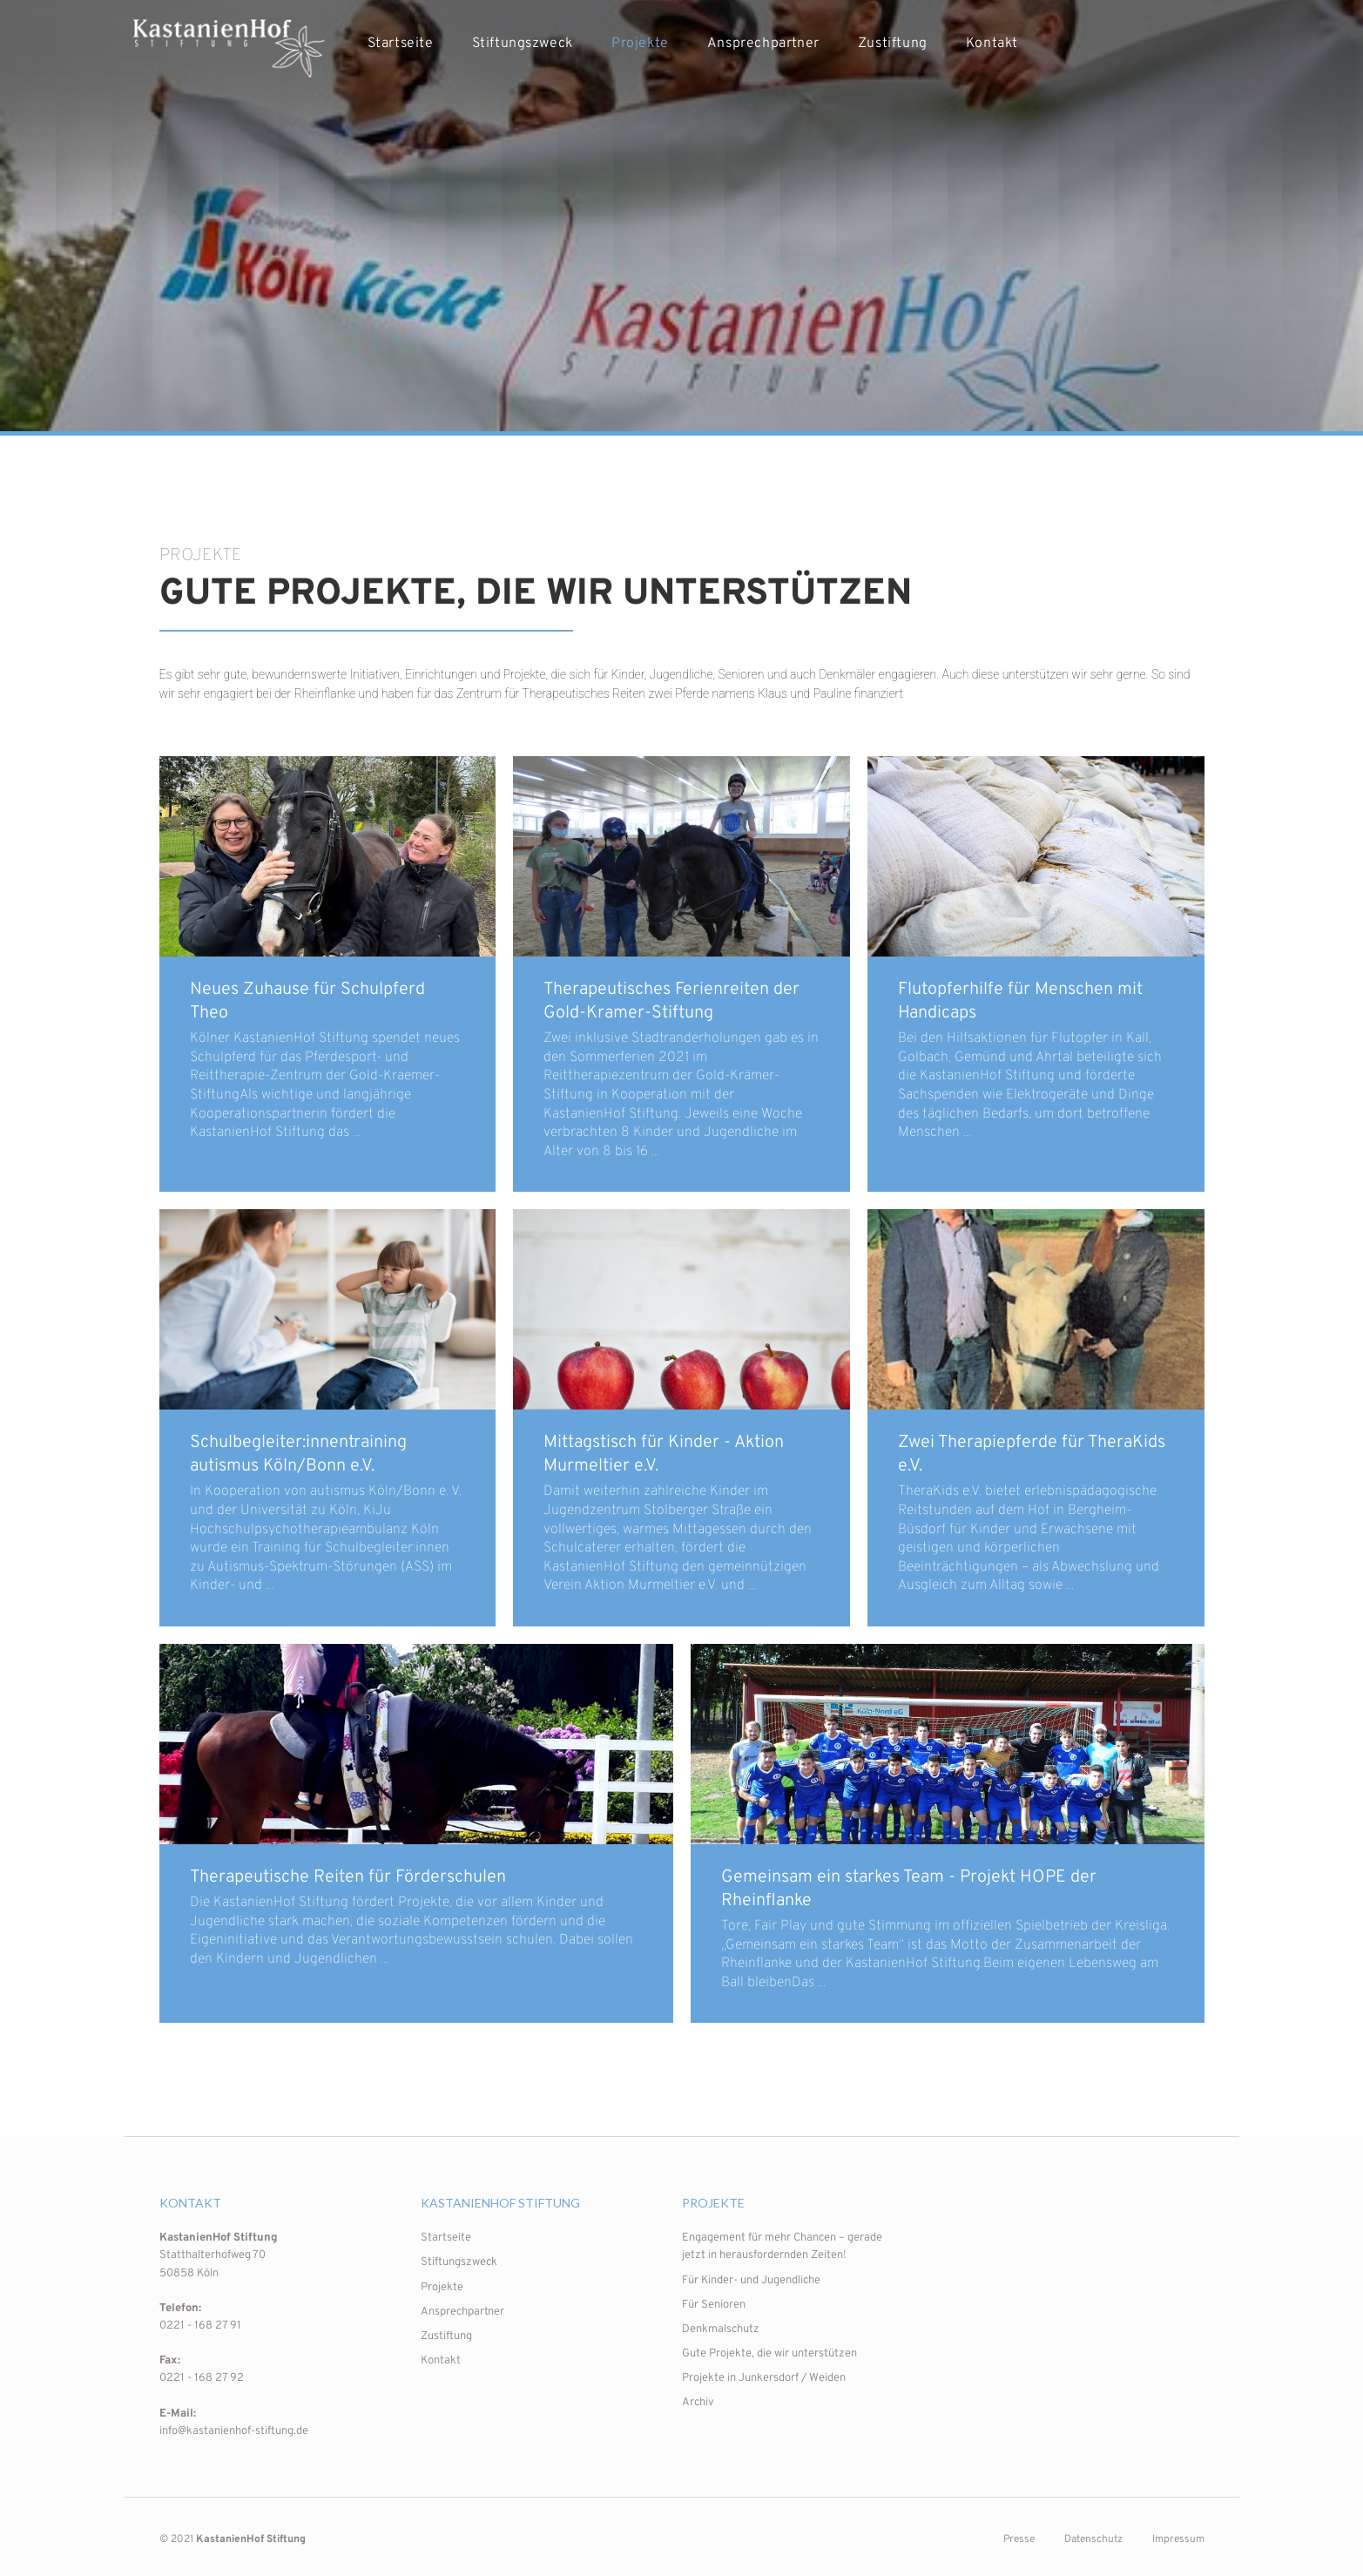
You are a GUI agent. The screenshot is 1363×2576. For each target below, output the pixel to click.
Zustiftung (893, 43)
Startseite (401, 43)
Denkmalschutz (720, 2329)
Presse (1019, 2539)
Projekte (640, 43)
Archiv (698, 2403)
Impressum (1178, 2539)
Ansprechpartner (763, 43)
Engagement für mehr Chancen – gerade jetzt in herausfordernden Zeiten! (782, 2246)
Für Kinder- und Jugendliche (751, 2281)
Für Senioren (714, 2305)
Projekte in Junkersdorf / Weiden (764, 2378)
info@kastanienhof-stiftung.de (233, 2431)
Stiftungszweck (522, 43)
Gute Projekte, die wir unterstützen (769, 2354)
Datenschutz (1093, 2539)
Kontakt (992, 43)
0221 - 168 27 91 (200, 2326)
